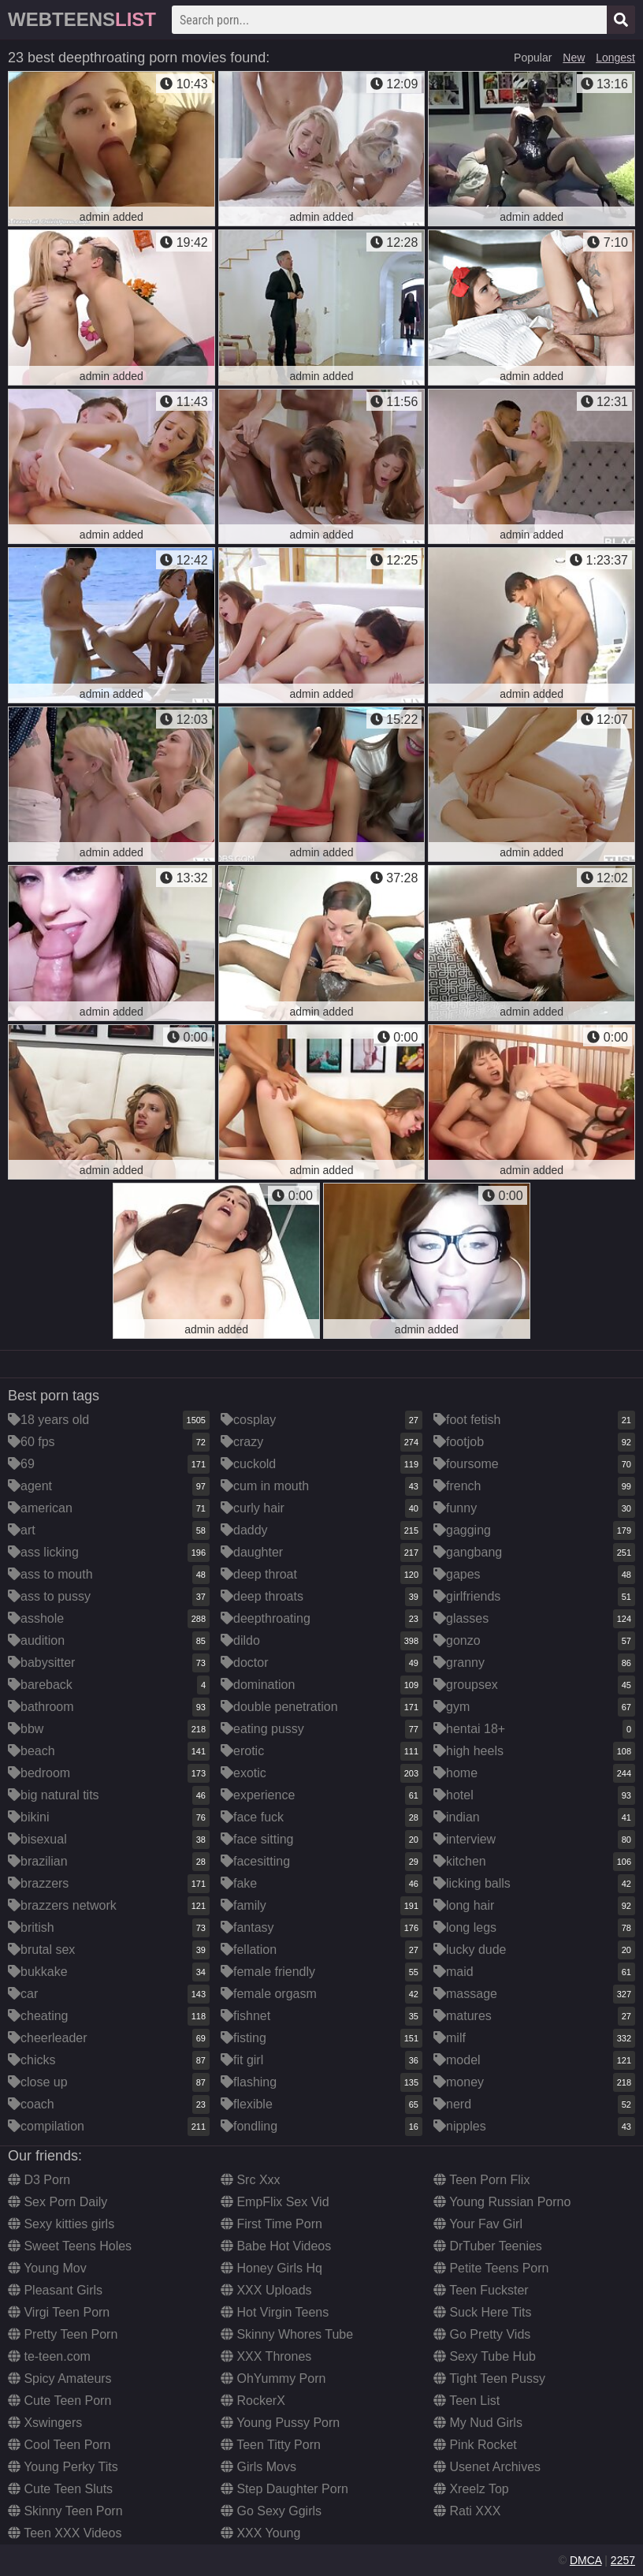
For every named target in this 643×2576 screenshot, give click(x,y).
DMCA (585, 2560)
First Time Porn (271, 2224)
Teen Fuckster (481, 2290)
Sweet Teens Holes (70, 2246)
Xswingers (45, 2422)
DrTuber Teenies (487, 2246)
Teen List (466, 2400)
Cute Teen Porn (59, 2400)
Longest (615, 57)
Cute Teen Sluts (60, 2489)
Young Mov (47, 2268)
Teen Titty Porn (271, 2444)
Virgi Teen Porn (59, 2312)
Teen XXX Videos (64, 2533)
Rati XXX (466, 2511)
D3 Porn (39, 2179)
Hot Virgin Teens (275, 2312)
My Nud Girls (477, 2422)
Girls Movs (258, 2466)
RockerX (253, 2400)
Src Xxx (251, 2179)
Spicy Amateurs (60, 2378)
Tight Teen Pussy (489, 2378)
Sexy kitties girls (61, 2224)
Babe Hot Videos (276, 2246)
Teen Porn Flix (481, 2179)
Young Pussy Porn (280, 2422)
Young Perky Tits (63, 2466)
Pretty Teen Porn (62, 2334)
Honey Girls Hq (271, 2268)
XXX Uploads (266, 2290)
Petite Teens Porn (490, 2268)
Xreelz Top (471, 2489)
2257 (623, 2560)
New (574, 57)
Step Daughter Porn (284, 2489)
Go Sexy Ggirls (271, 2511)
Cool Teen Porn (59, 2444)
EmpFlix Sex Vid (275, 2202)
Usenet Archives (487, 2466)
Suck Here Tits (482, 2312)
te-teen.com (49, 2356)
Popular (533, 57)
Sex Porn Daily (57, 2202)
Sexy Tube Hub (484, 2356)
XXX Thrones (266, 2356)
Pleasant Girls (55, 2290)
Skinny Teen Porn (65, 2511)
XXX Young (260, 2533)
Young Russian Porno (502, 2202)
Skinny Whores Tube (287, 2334)
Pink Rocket (475, 2444)
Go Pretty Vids (481, 2334)
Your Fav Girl (477, 2224)
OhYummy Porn (273, 2378)
